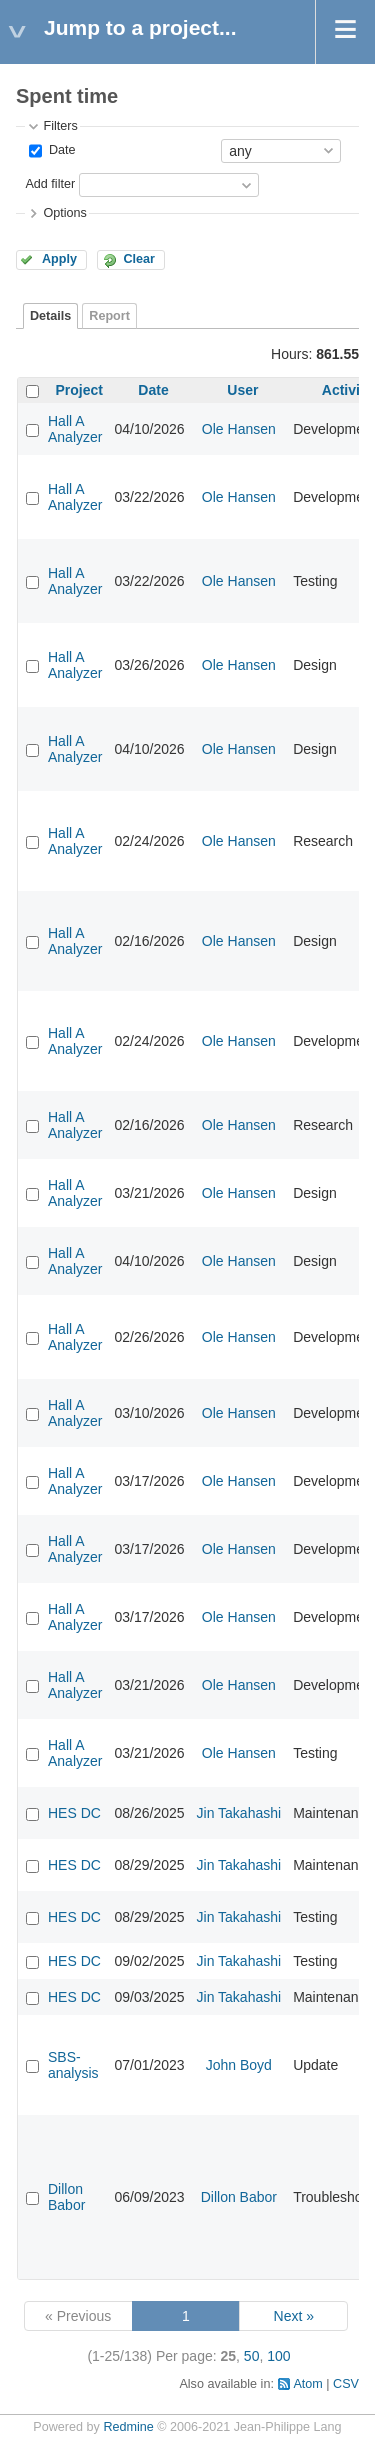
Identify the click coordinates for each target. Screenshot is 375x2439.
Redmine (128, 2427)
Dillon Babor (66, 2197)
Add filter (50, 184)
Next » (294, 2316)
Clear (139, 259)
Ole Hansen (239, 429)
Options (64, 213)
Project (79, 390)
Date (60, 150)
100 (278, 2356)
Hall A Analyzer (75, 429)
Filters (60, 126)
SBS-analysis (73, 2065)
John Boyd (239, 2065)
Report (109, 316)
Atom (307, 2384)
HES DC (74, 1813)
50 (252, 2356)
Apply (59, 259)
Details (50, 316)
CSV (346, 2384)
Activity (347, 390)
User (242, 390)
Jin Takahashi (239, 1813)
